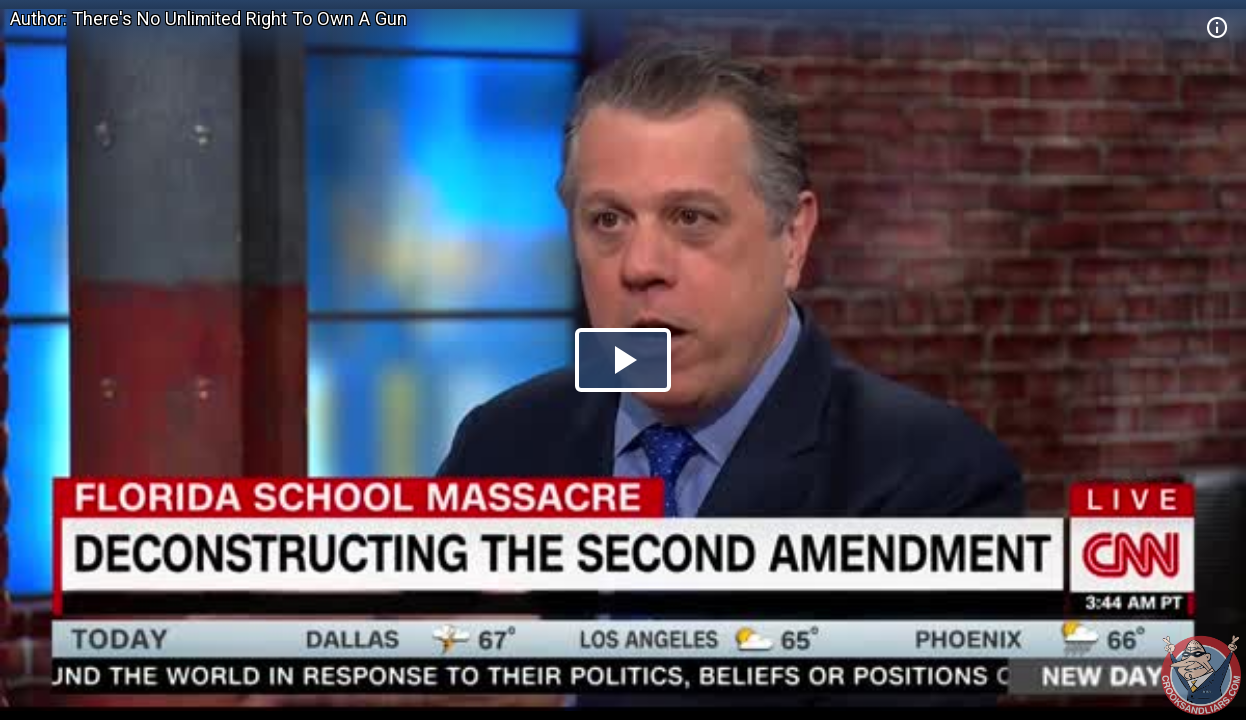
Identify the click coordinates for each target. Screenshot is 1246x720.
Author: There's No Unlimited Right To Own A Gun (208, 18)
